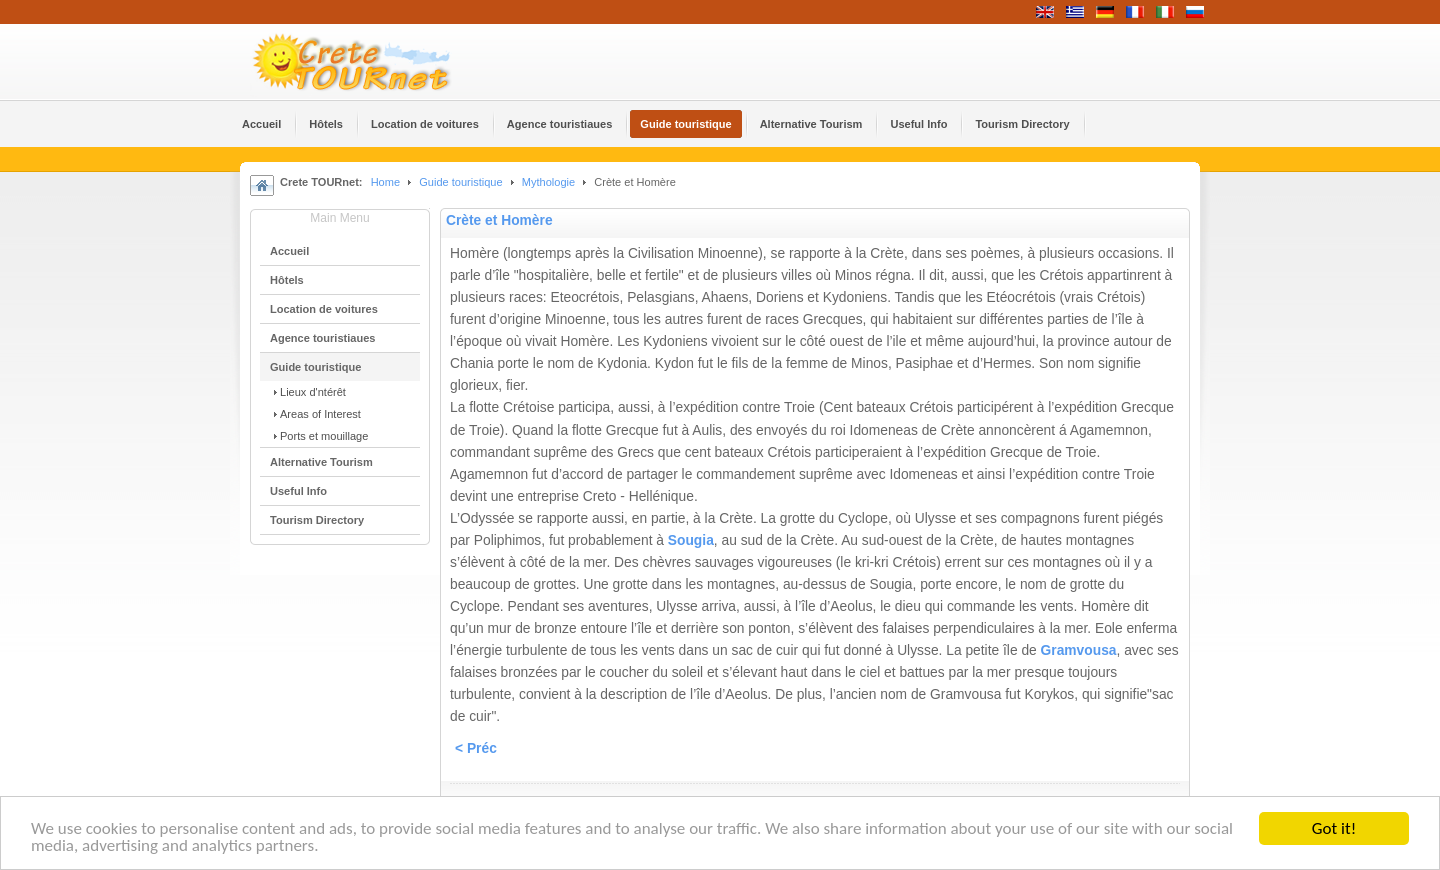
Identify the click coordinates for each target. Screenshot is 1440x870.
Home (385, 182)
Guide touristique (460, 182)
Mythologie (550, 182)
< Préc (476, 748)
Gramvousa (1079, 650)
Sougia (691, 540)
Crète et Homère (499, 220)
